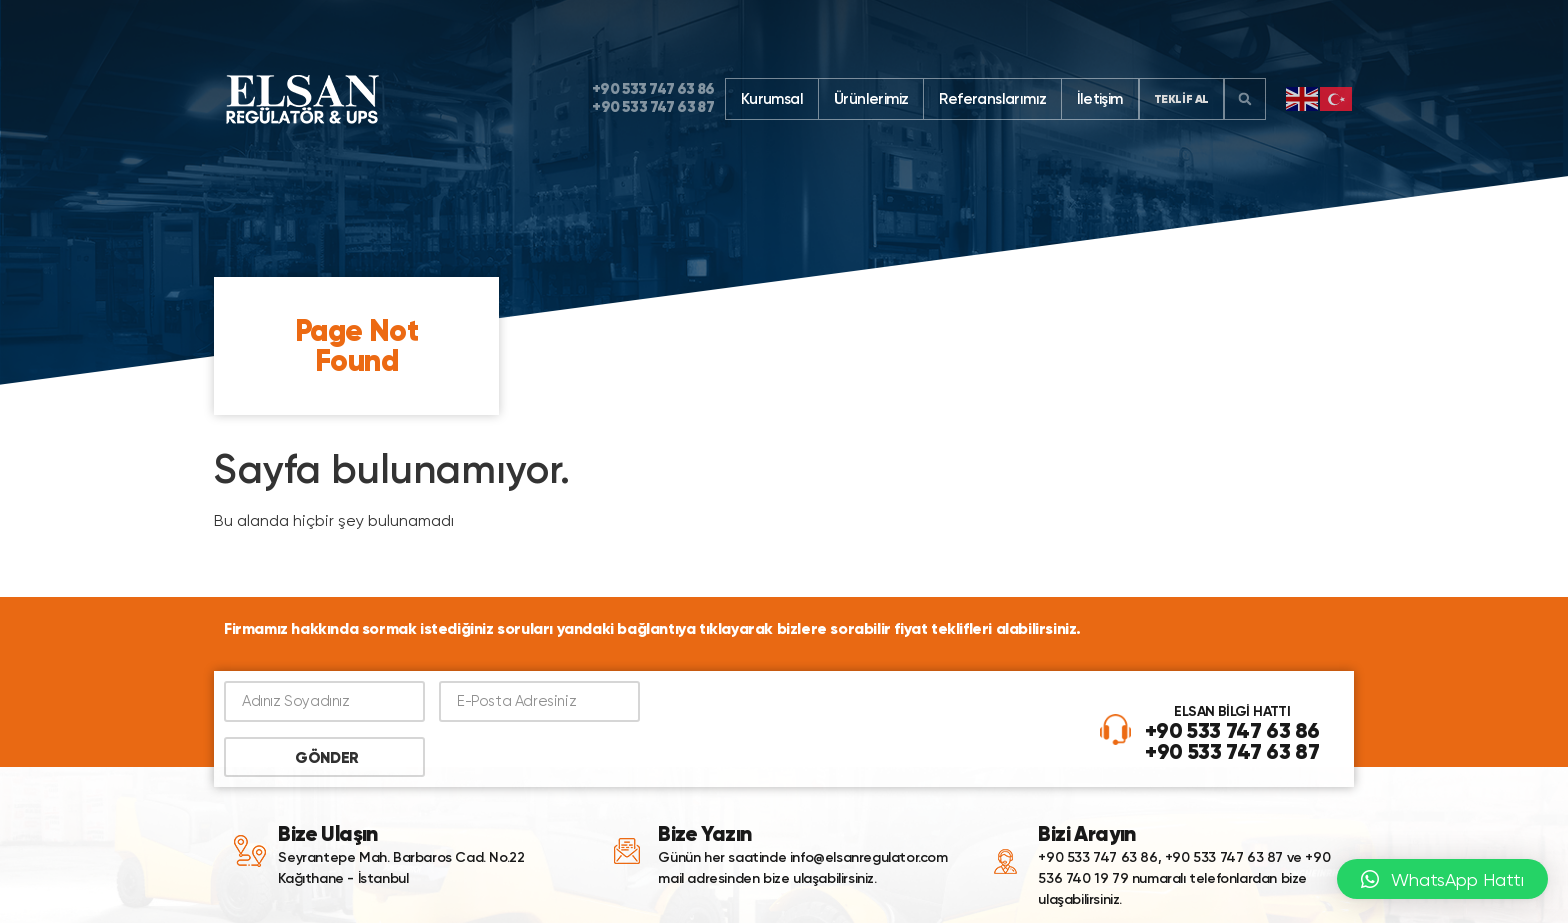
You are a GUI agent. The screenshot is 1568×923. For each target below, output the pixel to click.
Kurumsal (772, 99)
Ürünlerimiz (871, 99)
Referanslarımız (992, 99)
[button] (1245, 99)
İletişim (1099, 99)
